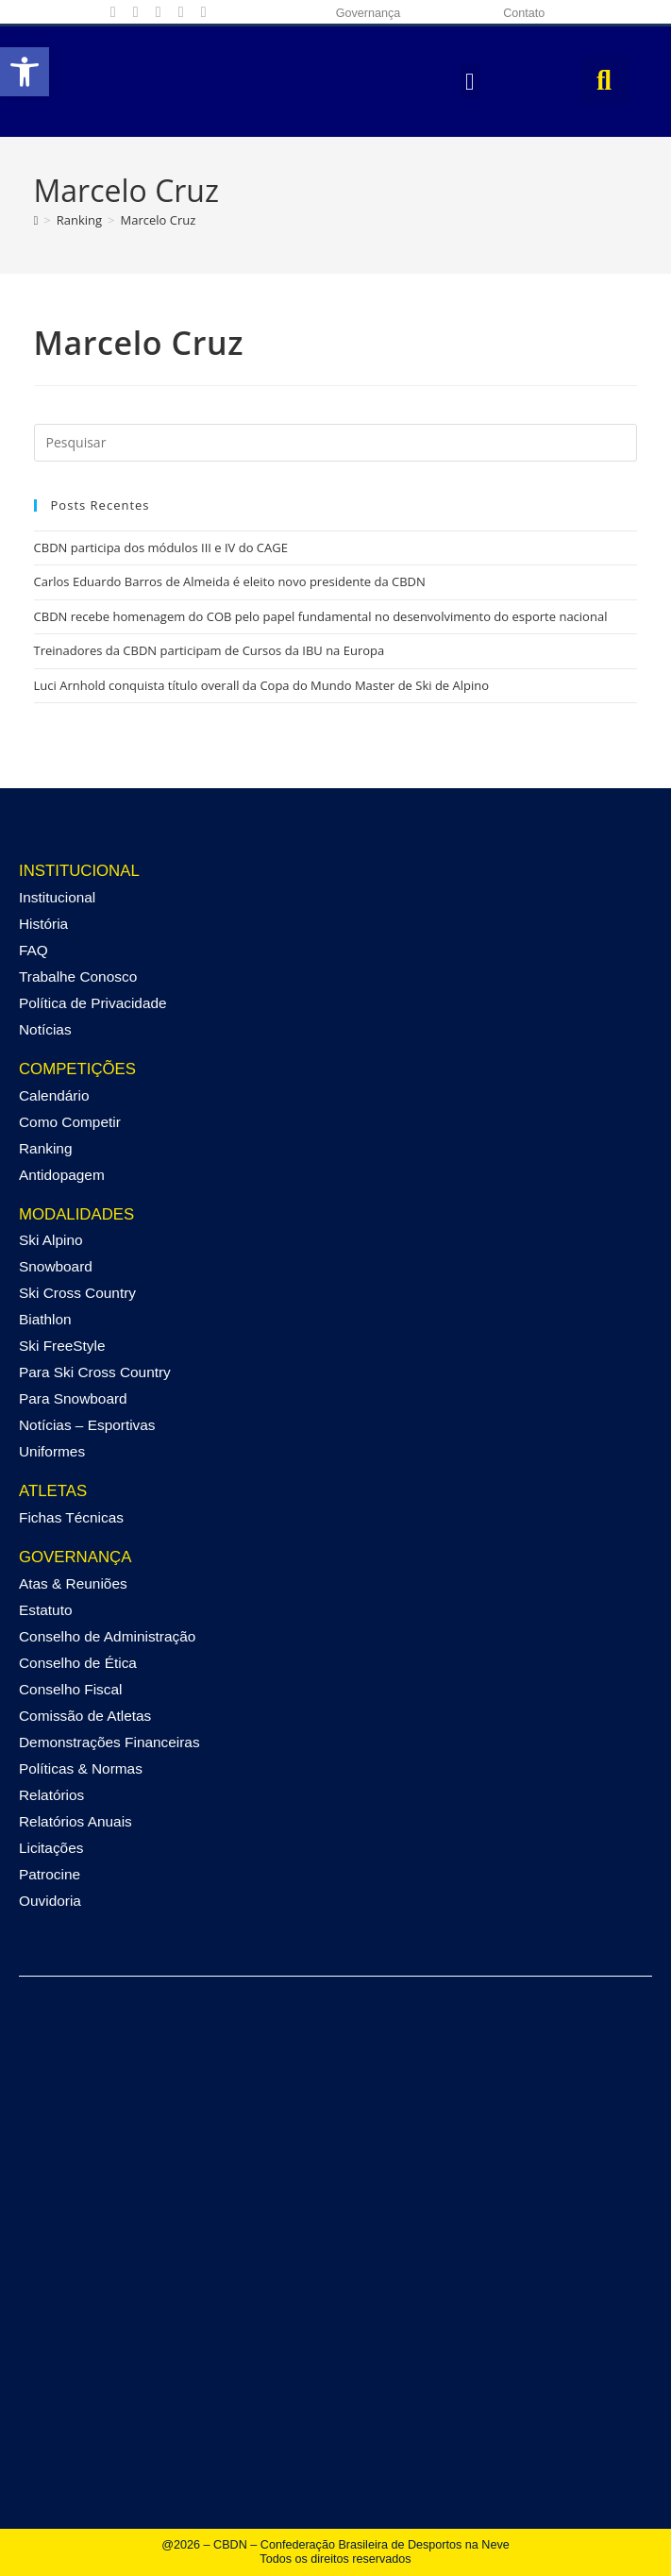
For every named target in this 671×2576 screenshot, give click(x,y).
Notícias (45, 1029)
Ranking (45, 1148)
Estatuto (45, 1610)
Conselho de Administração (107, 1636)
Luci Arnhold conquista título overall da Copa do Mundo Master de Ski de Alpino (262, 685)
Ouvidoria (50, 1901)
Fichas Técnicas (71, 1517)
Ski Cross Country (77, 1293)
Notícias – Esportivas (87, 1425)
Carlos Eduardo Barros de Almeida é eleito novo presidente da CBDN (230, 581)
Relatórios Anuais (75, 1821)
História (43, 924)
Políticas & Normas (81, 1768)
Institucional (57, 897)
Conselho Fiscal (71, 1689)
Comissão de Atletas (85, 1716)
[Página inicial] (36, 219)
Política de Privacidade (93, 1003)
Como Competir (70, 1122)
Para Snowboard (73, 1398)
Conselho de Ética (78, 1663)
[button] (24, 71)
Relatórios (51, 1795)
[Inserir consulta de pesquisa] (336, 443)
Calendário (54, 1095)
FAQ (33, 950)
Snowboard (55, 1266)
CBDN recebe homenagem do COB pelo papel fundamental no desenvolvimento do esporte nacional (321, 616)
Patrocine (49, 1874)
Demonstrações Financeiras (109, 1742)
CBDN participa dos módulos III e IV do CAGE (161, 547)
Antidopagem (62, 1175)
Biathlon (45, 1319)
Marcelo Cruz (158, 219)
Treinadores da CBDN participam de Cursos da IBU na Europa (209, 650)
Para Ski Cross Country (95, 1372)
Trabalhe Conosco (78, 976)
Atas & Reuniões (73, 1583)
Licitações (51, 1848)
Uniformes (52, 1451)
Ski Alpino (51, 1240)
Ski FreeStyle (62, 1346)
